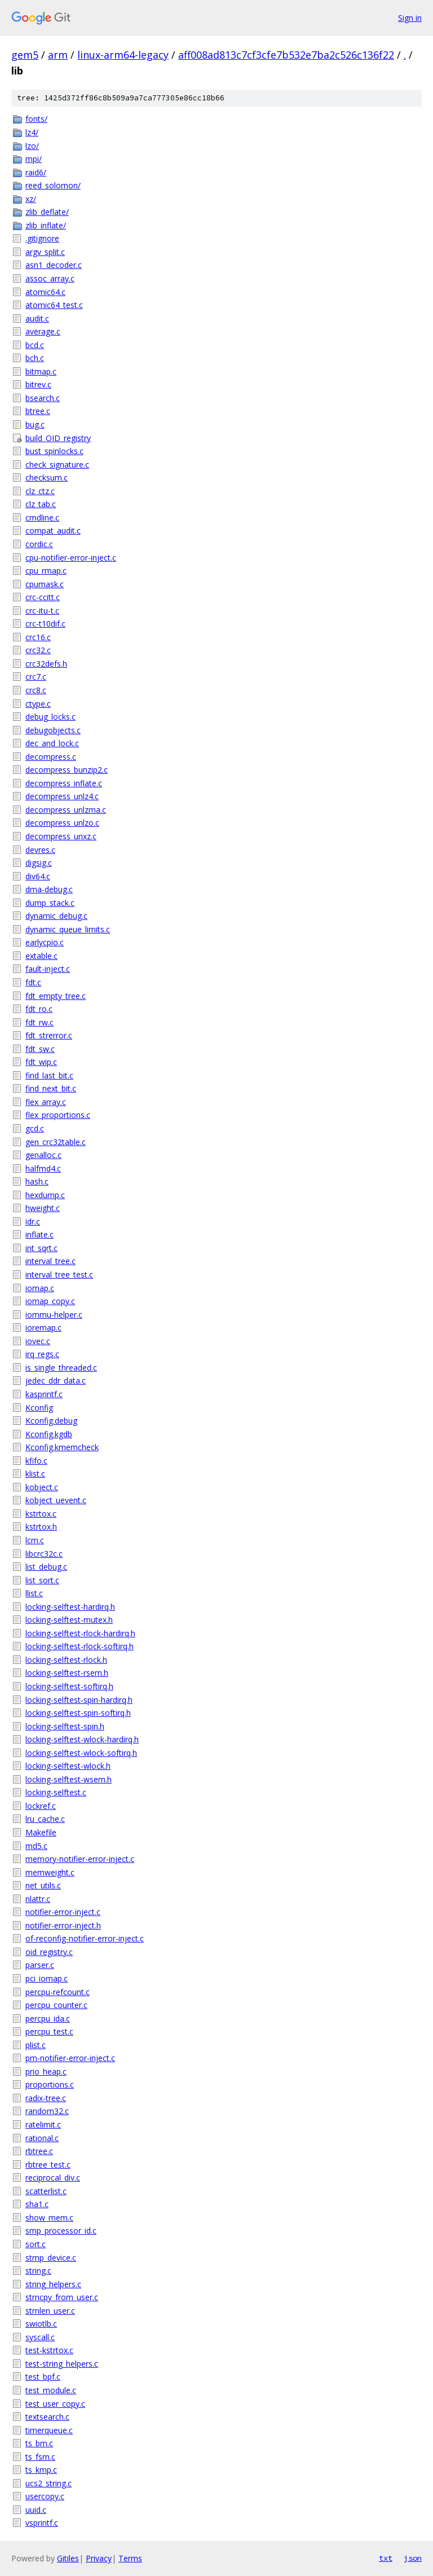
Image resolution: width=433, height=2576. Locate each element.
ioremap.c (43, 1327)
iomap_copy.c (50, 1301)
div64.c (37, 876)
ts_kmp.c (41, 2469)
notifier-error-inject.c (62, 1911)
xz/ (30, 198)
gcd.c (34, 1128)
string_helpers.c (53, 2284)
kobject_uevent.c (55, 1500)
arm (58, 54)
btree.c (37, 411)
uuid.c (35, 2509)
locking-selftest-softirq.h (69, 1686)
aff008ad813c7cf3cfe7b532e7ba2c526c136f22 (286, 54)
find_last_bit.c (49, 1075)
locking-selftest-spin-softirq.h (78, 1712)
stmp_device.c (50, 2257)
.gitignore (42, 238)
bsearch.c (42, 398)
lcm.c (34, 1540)
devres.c (40, 849)
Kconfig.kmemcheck (62, 1447)
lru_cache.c (45, 1818)
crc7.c (35, 676)
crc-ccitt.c (42, 597)
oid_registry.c (49, 1952)
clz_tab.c (40, 504)
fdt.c (33, 982)
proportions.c (49, 2084)
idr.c (32, 1221)
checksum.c (46, 477)
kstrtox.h (41, 1526)
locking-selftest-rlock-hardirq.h (80, 1633)
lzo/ (32, 145)
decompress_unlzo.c (62, 822)
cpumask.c (44, 584)
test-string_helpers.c (61, 2363)
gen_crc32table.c (55, 1142)
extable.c (41, 955)
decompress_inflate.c (63, 783)
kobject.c (41, 1487)
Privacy (99, 2558)
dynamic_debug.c (56, 915)
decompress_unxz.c (60, 836)
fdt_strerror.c (48, 1035)
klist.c (35, 1473)
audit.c (37, 318)
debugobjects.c (53, 730)
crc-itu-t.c (42, 610)
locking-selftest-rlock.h (66, 1659)
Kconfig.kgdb (48, 1434)
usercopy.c (44, 2496)
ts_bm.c (39, 2443)
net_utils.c (43, 1885)
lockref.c (40, 1805)
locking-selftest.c (55, 1792)
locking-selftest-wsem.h (68, 1779)
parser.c (39, 1964)
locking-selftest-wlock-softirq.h (81, 1752)
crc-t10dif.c (45, 623)
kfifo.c (36, 1460)
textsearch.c (47, 2416)
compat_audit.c (53, 530)
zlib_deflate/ (47, 211)
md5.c (36, 1845)
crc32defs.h (46, 663)
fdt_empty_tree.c (55, 995)
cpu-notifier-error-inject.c (70, 557)
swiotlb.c (41, 2323)
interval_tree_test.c (59, 1274)
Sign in (410, 17)
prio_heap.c (46, 2071)
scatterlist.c (46, 2191)
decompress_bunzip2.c (66, 769)
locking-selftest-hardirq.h (70, 1606)
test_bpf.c (42, 2376)
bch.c (34, 358)
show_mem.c (49, 2217)
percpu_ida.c (47, 2018)
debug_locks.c (50, 716)
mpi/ (33, 158)
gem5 (24, 54)
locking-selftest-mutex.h (69, 1619)
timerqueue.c (49, 2430)
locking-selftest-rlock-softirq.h (79, 1646)
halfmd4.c (43, 1168)
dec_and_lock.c (52, 743)
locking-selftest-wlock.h (68, 1765)
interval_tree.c (50, 1261)
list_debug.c (46, 1566)
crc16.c (38, 637)
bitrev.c (38, 384)
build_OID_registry (58, 438)
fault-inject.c (47, 968)
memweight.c (49, 1872)
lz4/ (31, 132)
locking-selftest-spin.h (64, 1726)
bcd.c (34, 345)
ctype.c (38, 703)
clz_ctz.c (40, 491)
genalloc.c (43, 1155)
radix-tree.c (45, 2098)
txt (385, 2558)
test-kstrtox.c (49, 2350)
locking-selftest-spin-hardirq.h (78, 1699)
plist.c (35, 2045)
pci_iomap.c (46, 1978)
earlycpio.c (44, 942)
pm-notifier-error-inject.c (70, 2058)
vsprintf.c (41, 2522)
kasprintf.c (44, 1394)
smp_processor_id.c (60, 2230)
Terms (130, 2558)
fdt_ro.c (38, 1008)
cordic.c (39, 544)
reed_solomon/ (53, 185)
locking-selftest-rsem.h (66, 1672)
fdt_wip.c (41, 1061)
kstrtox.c (40, 1513)
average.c (42, 331)
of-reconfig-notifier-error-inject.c (84, 1938)
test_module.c (50, 2390)
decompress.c (50, 756)
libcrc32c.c (44, 1553)
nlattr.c (37, 1899)
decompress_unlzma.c (65, 809)
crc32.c (38, 650)
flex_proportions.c (57, 1114)
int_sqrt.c (41, 1248)
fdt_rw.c (39, 1022)
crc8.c (35, 690)
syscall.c (40, 2337)
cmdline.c (42, 517)
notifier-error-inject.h (63, 1925)
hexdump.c (45, 1195)
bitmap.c (40, 371)
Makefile (40, 1832)
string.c (38, 2270)
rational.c (42, 2138)
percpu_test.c (49, 2031)
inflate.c (39, 1234)
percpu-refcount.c (57, 1992)
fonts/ (36, 118)
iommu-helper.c (53, 1314)
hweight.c (42, 1208)
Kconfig (39, 1407)
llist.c (34, 1593)
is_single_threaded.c (61, 1367)
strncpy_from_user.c (61, 2297)
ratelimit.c (43, 2124)
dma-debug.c (49, 889)
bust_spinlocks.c (54, 451)
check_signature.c (57, 464)
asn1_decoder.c (53, 264)
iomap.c (39, 1288)
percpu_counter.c (56, 2005)
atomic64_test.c (54, 305)
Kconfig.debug (51, 1420)
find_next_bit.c (50, 1088)
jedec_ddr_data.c (55, 1380)
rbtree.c (39, 2151)
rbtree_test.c (47, 2164)
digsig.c (38, 862)
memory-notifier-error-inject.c (79, 1858)
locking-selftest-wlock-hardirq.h (82, 1739)
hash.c (36, 1181)
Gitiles (68, 2558)
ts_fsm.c (40, 2456)
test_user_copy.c (55, 2403)
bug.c (35, 424)
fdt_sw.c (40, 1048)
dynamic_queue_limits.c (67, 929)
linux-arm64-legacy (123, 54)
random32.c (47, 2111)
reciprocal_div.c (52, 2177)
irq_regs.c (42, 1354)
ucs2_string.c (48, 2483)
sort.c (35, 2244)
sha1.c (36, 2204)
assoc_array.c (49, 278)
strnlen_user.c (50, 2310)
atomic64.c (45, 292)
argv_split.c (45, 251)
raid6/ (35, 172)
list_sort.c (42, 1580)
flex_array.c (45, 1102)
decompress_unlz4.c (62, 796)
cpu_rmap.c (46, 570)
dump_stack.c (49, 902)
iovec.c (37, 1341)
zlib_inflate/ (45, 225)
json (413, 2558)
